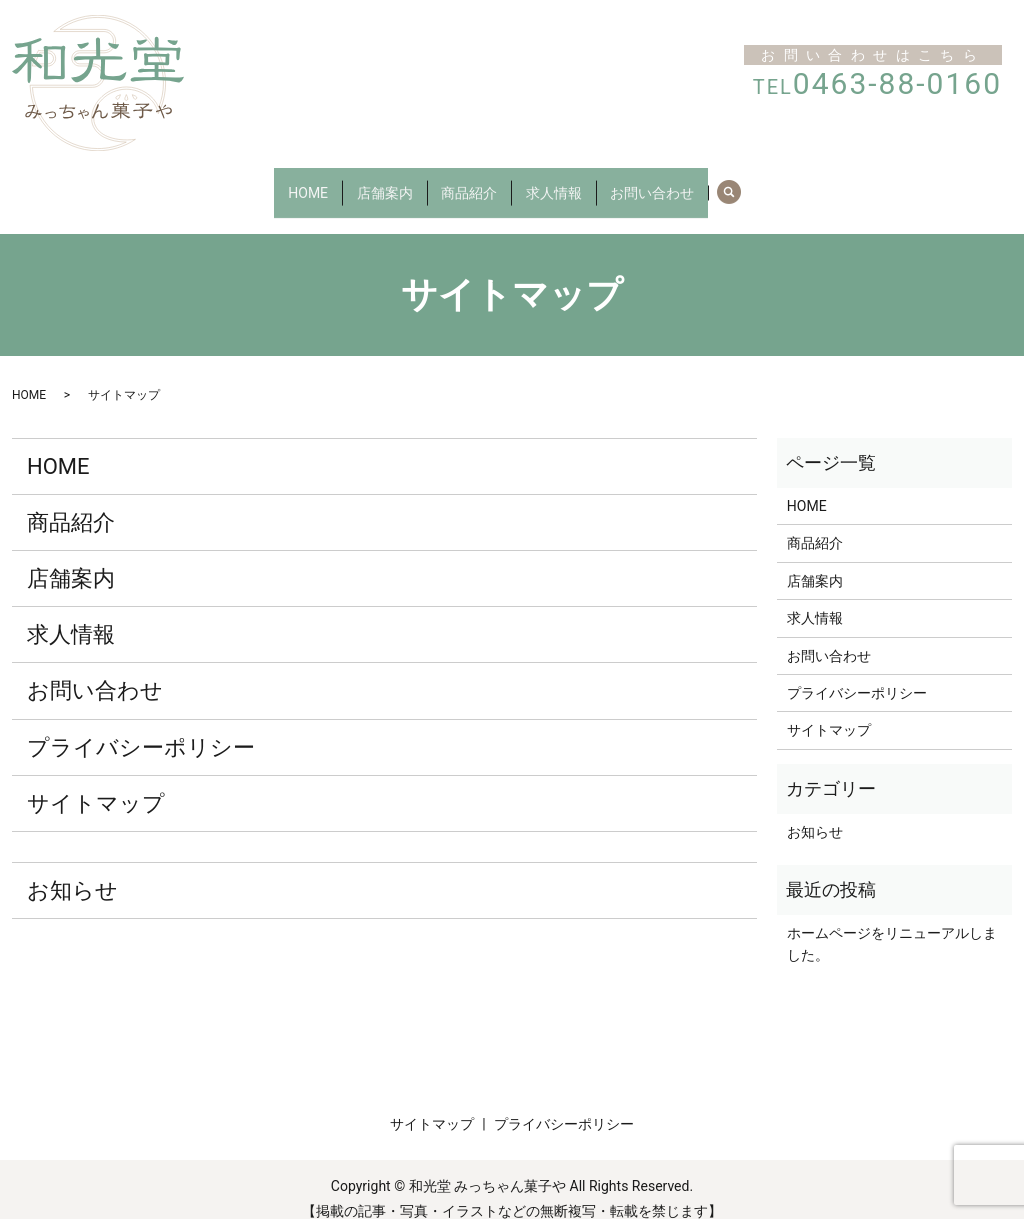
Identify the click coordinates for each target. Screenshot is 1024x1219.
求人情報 (567, 182)
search (773, 183)
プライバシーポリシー (141, 727)
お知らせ (72, 871)
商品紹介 (469, 182)
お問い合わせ (679, 182)
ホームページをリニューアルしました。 (892, 925)
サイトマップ (96, 784)
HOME (281, 182)
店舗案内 (371, 182)
